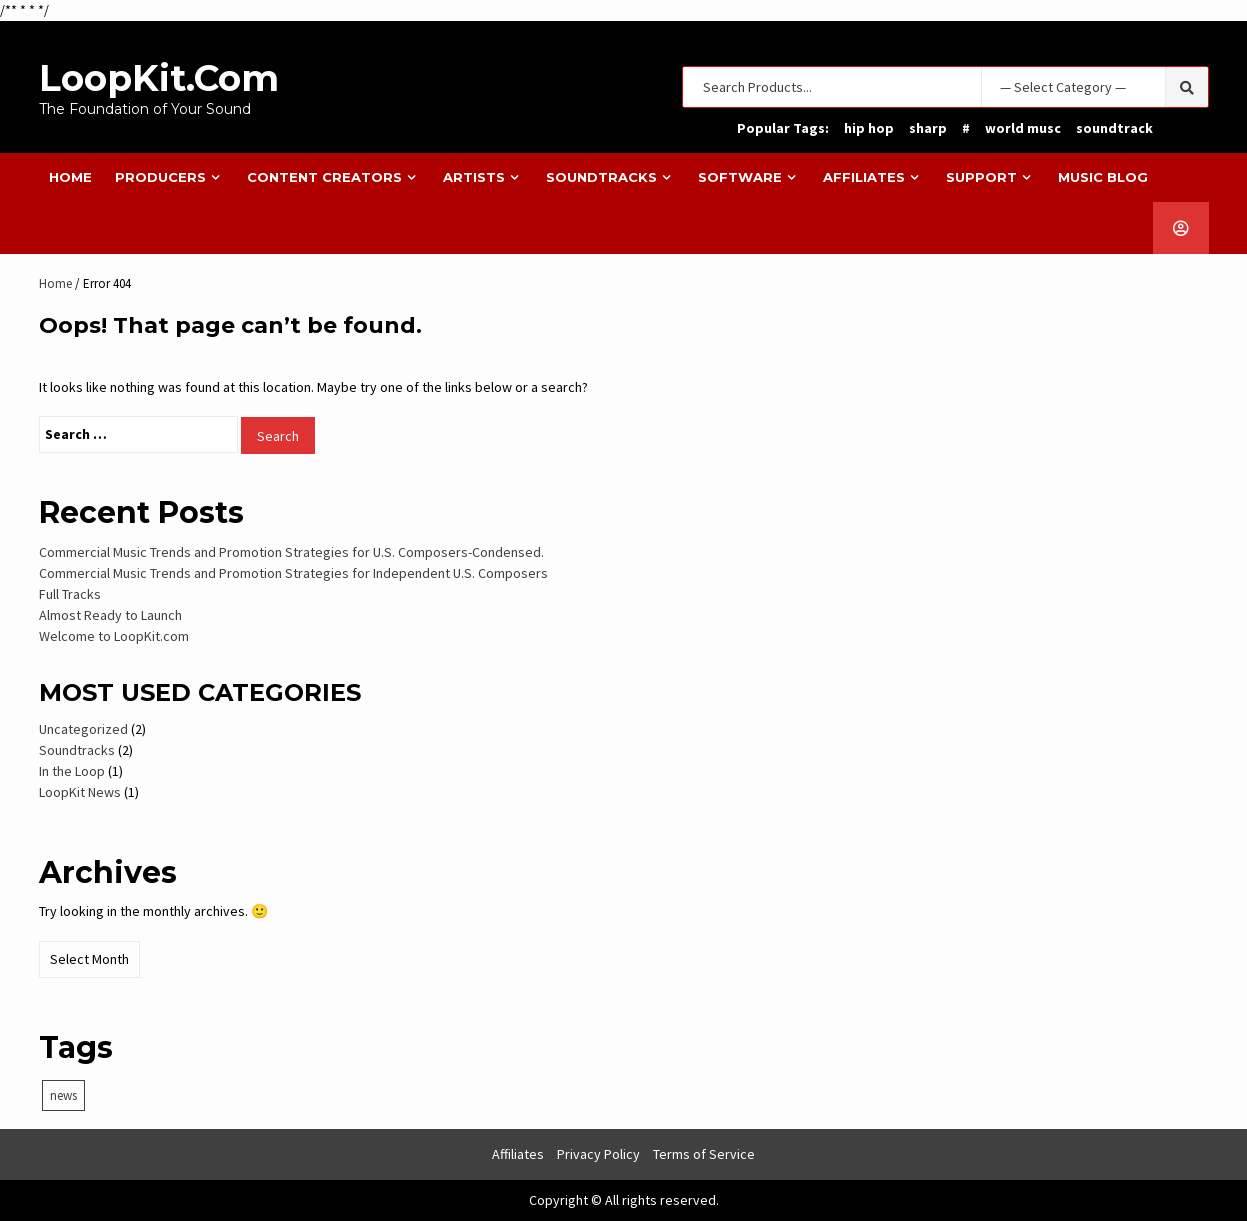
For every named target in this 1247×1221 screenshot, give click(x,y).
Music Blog (1103, 177)
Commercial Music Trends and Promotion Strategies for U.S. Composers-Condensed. (291, 552)
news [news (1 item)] (63, 1095)
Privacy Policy (598, 1154)
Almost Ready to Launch (110, 615)
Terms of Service (704, 1154)
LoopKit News (80, 792)
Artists (474, 177)
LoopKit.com (159, 78)
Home (70, 177)
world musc (1023, 128)
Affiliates (864, 177)
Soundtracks (601, 177)
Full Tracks (70, 594)
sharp (928, 128)
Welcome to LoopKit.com (114, 636)
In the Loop (72, 771)
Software (740, 177)
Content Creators (324, 177)
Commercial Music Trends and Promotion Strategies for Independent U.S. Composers (293, 573)
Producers (160, 177)
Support (981, 177)
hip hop (869, 128)
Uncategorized (83, 729)
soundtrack (1114, 128)
